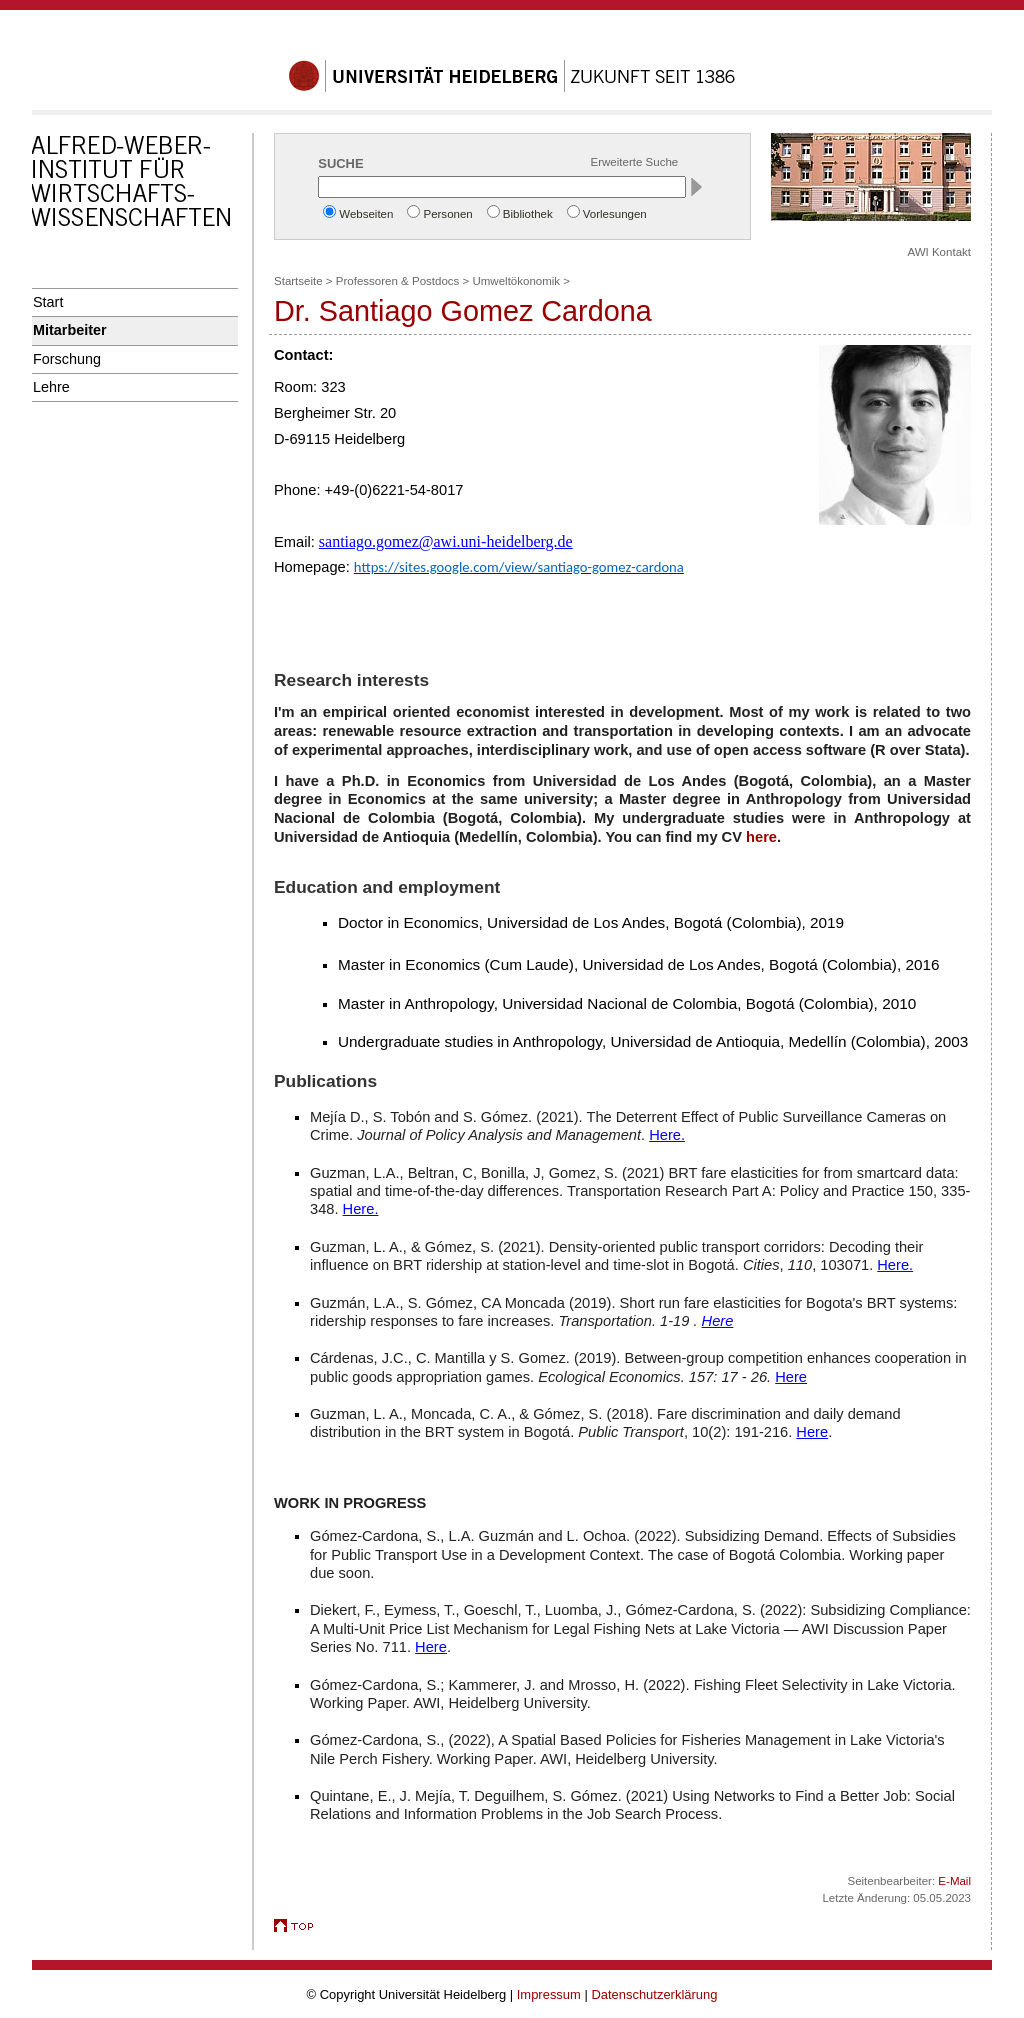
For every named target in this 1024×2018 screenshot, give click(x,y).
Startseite (298, 281)
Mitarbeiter (70, 330)
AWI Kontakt (939, 252)
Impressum (549, 1994)
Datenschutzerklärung (654, 1994)
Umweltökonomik (516, 281)
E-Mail (954, 1881)
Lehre (51, 387)
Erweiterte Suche (635, 162)
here (761, 837)
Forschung (67, 359)
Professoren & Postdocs (398, 281)
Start (48, 302)
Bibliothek (528, 214)
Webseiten (366, 214)
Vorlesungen (615, 214)
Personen (447, 214)
